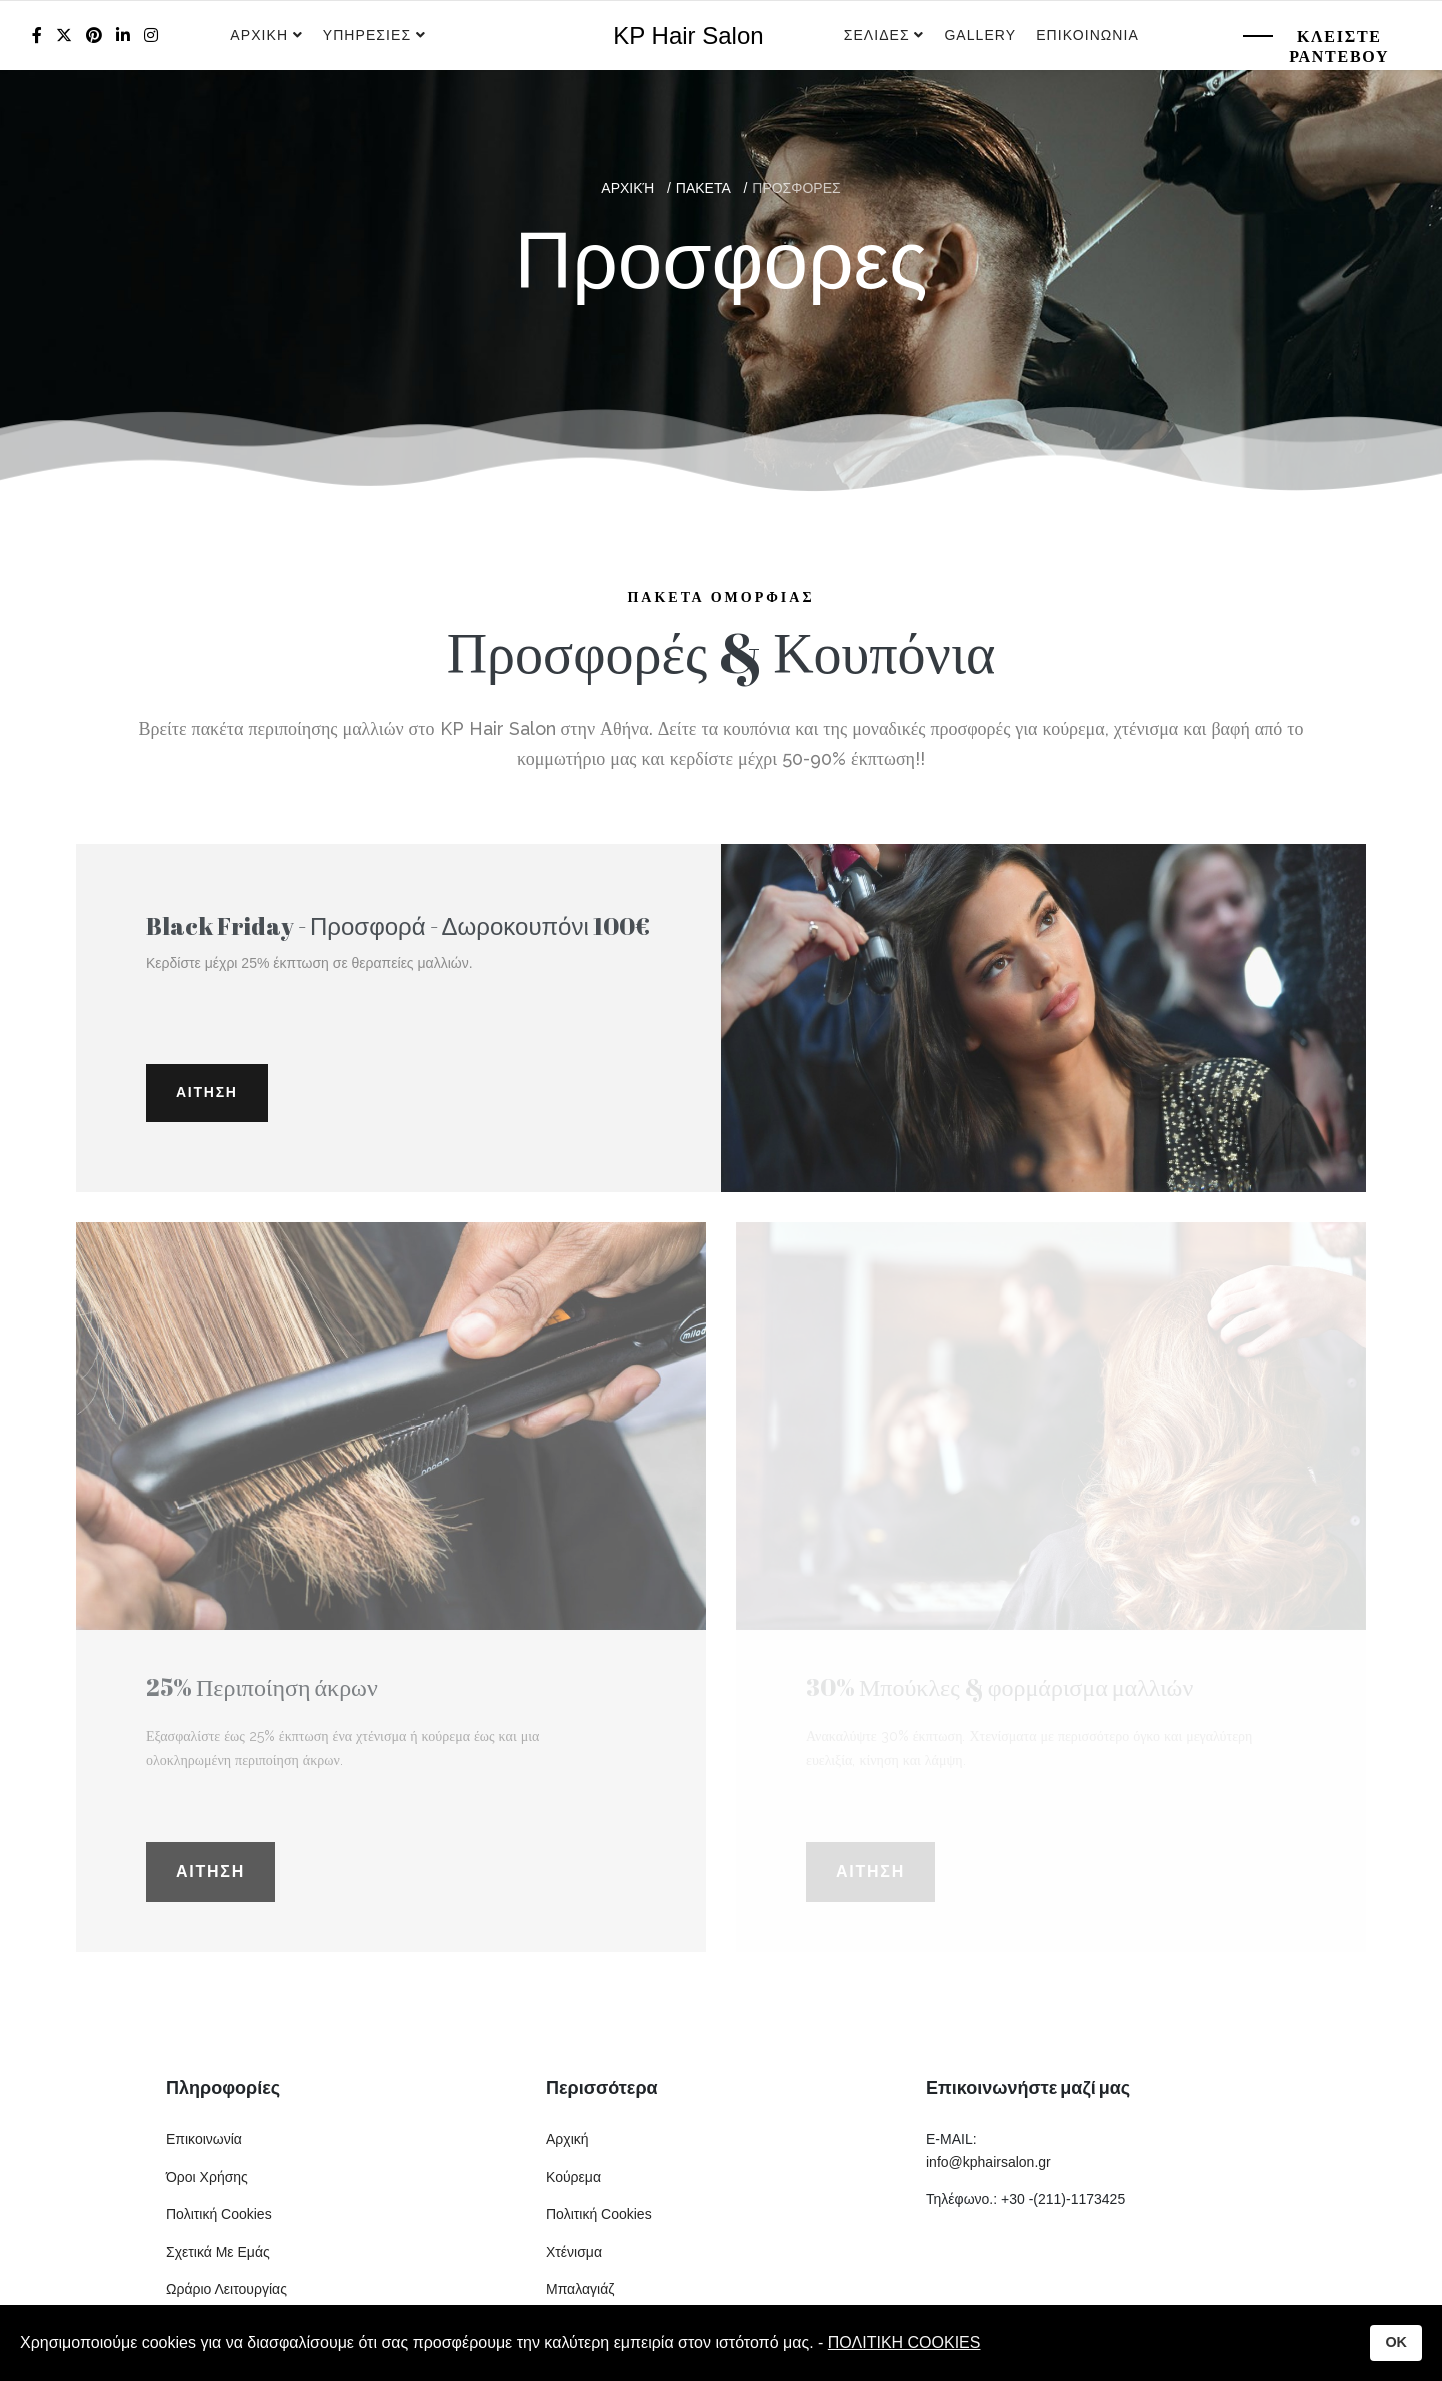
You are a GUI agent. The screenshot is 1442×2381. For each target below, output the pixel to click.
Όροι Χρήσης (207, 2177)
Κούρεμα (573, 2177)
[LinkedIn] (123, 35)
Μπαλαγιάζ (580, 2289)
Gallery (980, 35)
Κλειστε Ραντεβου (1339, 46)
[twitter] (64, 35)
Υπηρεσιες (369, 35)
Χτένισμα (574, 2252)
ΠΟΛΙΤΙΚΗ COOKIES (904, 2342)
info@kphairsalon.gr (988, 2162)
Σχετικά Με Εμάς (218, 2252)
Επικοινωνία (204, 2139)
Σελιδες (877, 35)
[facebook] (37, 35)
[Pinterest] (94, 35)
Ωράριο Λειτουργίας (226, 2289)
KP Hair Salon (688, 36)
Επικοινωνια (1087, 35)
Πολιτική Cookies (219, 2214)
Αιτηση (207, 1092)
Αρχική (567, 2139)
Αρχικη (259, 35)
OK (1396, 2342)
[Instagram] (151, 35)
